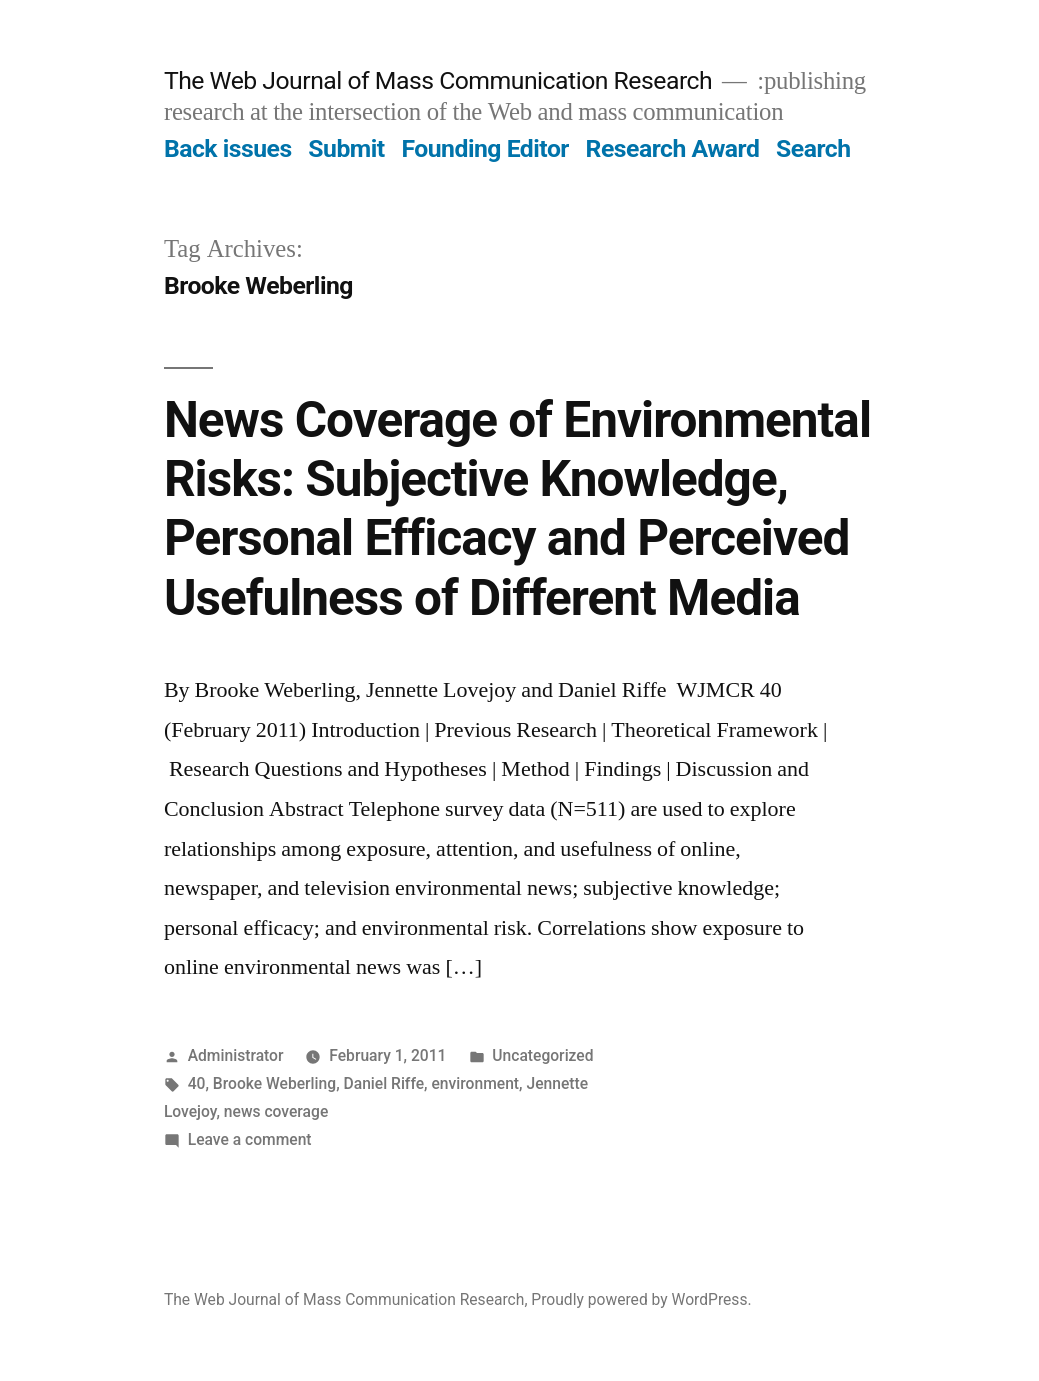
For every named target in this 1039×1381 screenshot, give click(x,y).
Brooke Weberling (274, 1083)
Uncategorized (542, 1055)
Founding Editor (485, 148)
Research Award (673, 148)
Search (813, 148)
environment (475, 1083)
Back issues (228, 148)
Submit (346, 148)
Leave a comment (250, 1139)
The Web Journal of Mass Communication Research (438, 80)
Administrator (236, 1055)
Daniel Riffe (384, 1083)
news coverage (276, 1111)
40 (197, 1083)
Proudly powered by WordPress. (641, 1299)
